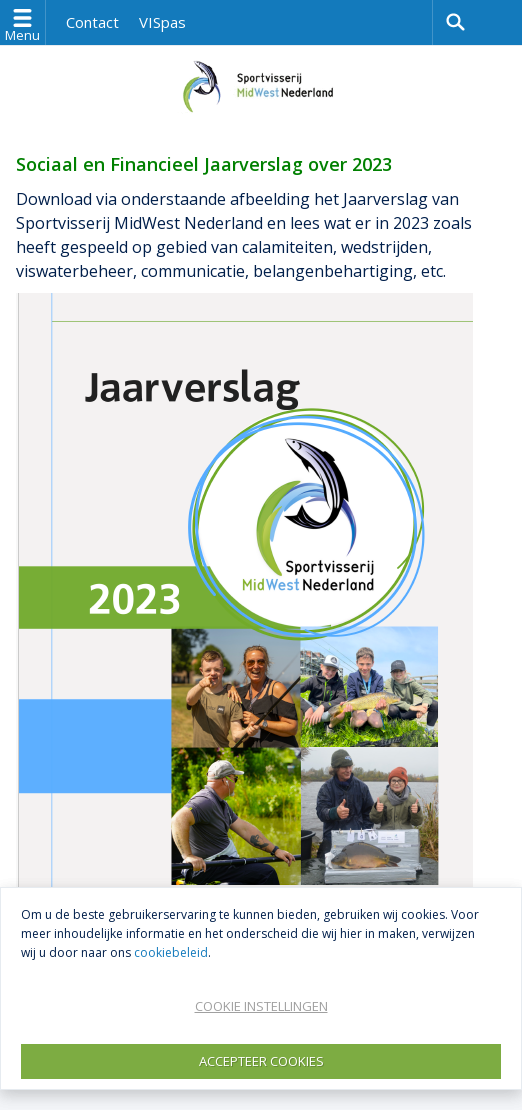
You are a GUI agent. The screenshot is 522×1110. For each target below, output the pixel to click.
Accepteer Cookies (261, 1061)
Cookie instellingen (261, 1006)
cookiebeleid (171, 952)
